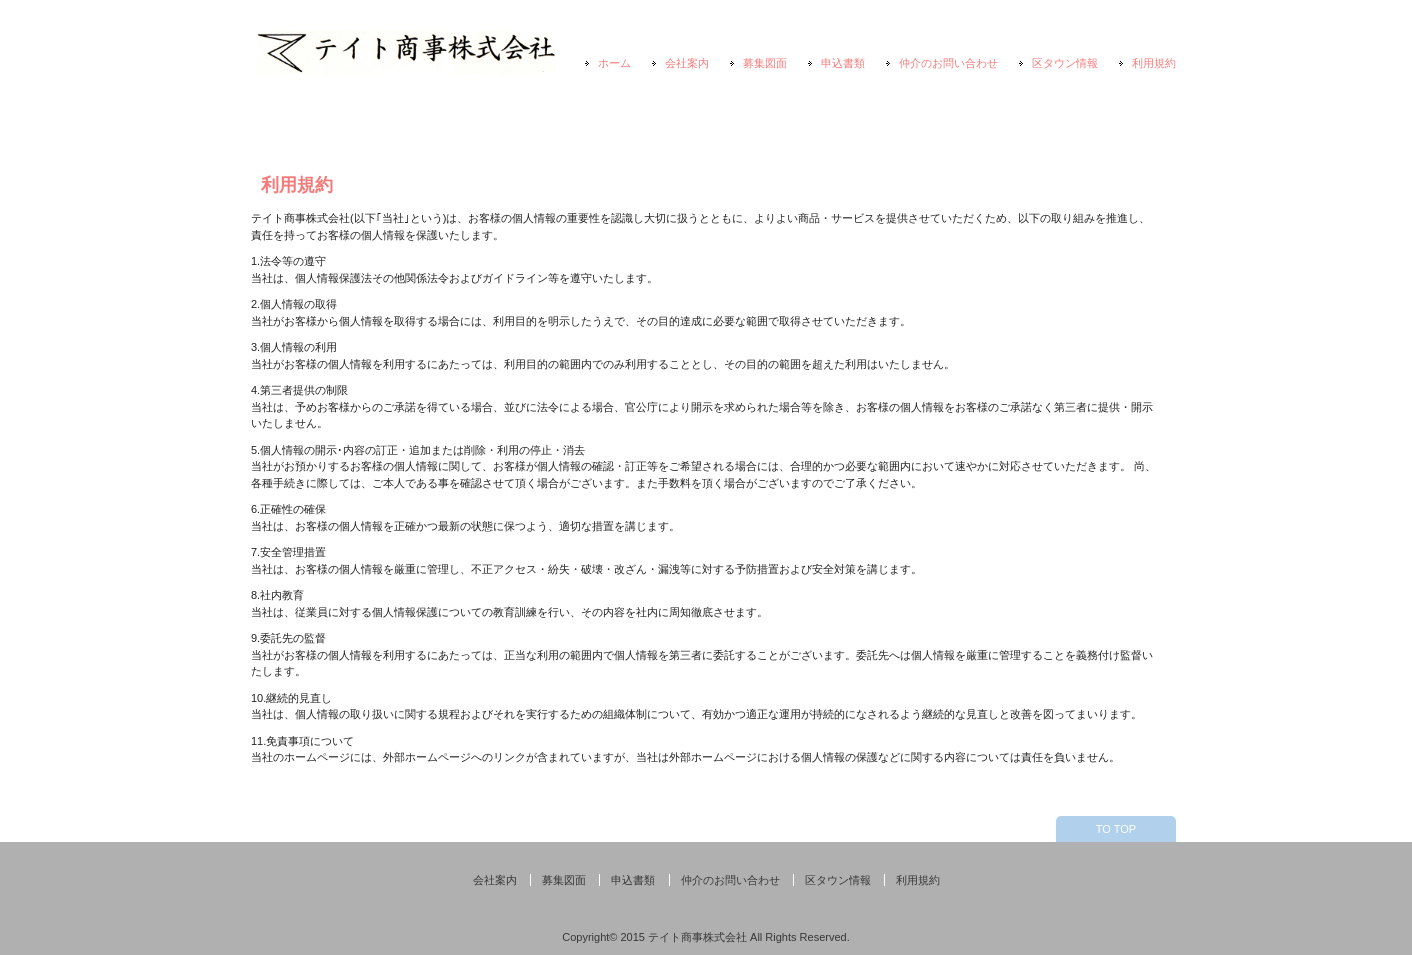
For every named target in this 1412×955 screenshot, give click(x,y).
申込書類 (843, 63)
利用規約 (1154, 63)
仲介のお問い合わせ (948, 63)
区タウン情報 (1065, 63)
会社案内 (687, 63)
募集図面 (765, 63)
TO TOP (1116, 829)
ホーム (614, 63)
